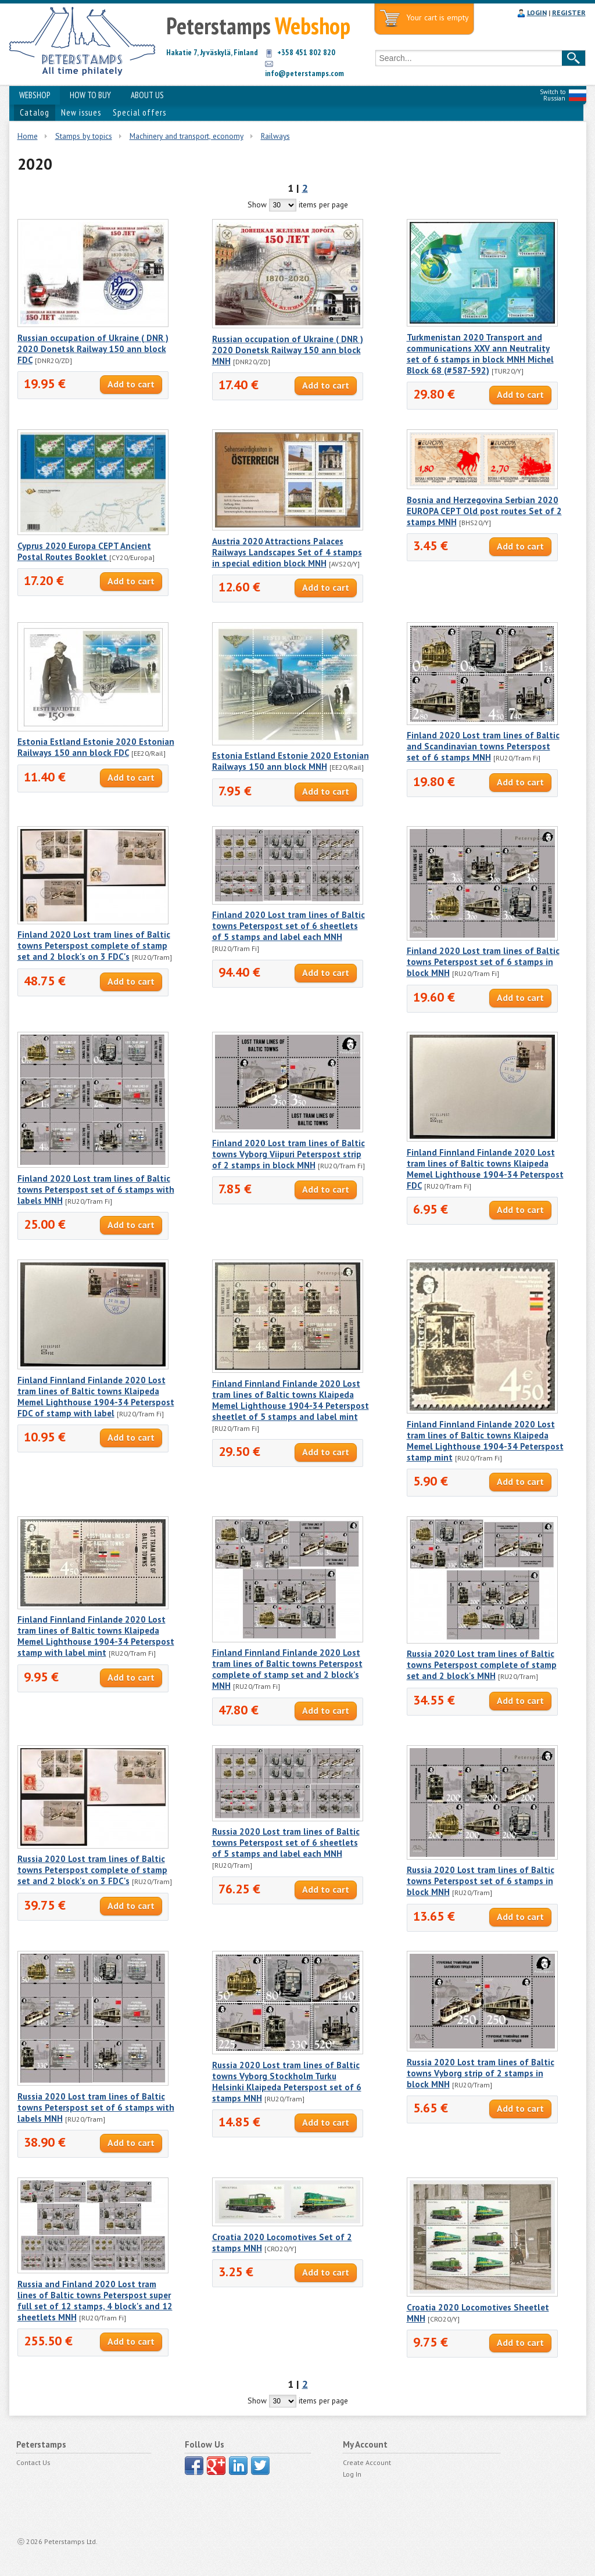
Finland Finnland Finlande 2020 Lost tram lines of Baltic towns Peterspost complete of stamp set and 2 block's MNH (287, 1669)
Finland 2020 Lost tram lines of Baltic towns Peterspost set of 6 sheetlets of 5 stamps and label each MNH (288, 925)
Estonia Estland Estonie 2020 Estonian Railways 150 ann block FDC (95, 747)
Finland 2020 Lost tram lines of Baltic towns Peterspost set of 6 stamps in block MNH (483, 961)
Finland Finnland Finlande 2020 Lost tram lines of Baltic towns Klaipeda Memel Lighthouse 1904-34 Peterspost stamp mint (485, 1441)
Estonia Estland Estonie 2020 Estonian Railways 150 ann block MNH (290, 761)
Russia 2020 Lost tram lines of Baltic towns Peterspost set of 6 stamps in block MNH (480, 1880)
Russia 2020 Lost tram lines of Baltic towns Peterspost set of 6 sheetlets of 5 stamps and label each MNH (286, 1842)
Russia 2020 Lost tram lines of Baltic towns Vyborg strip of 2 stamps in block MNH (480, 2073)
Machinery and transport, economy (186, 136)
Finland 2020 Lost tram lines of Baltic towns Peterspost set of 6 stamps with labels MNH (95, 1189)
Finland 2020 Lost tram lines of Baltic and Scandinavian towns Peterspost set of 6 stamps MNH (483, 746)
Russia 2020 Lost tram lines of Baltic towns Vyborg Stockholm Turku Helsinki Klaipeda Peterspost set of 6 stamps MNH (286, 2082)
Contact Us (33, 2462)
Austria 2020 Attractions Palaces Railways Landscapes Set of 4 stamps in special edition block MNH (287, 552)
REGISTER (569, 12)
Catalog (34, 112)
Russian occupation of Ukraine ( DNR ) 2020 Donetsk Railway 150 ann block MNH (287, 350)
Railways (275, 136)
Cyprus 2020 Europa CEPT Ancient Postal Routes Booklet (84, 551)
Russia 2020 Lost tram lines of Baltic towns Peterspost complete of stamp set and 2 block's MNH (482, 1664)
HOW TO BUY (90, 95)
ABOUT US (147, 95)
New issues (81, 112)
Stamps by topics (83, 136)
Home (27, 136)
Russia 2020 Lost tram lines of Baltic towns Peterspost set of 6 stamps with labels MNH (95, 2107)
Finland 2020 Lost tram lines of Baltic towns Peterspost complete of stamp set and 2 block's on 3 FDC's (93, 945)
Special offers (139, 112)
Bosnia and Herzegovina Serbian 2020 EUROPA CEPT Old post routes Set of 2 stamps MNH (484, 511)
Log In (352, 2474)
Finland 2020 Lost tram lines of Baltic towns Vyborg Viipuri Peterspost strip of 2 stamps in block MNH (288, 1154)
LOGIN (537, 12)
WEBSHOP (34, 95)
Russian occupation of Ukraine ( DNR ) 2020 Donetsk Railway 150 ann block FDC (93, 348)
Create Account (367, 2462)
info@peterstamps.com (304, 73)
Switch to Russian (552, 95)
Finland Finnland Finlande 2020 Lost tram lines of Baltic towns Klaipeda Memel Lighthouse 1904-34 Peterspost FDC (485, 1169)
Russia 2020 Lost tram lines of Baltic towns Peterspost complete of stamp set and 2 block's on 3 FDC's (92, 1869)
